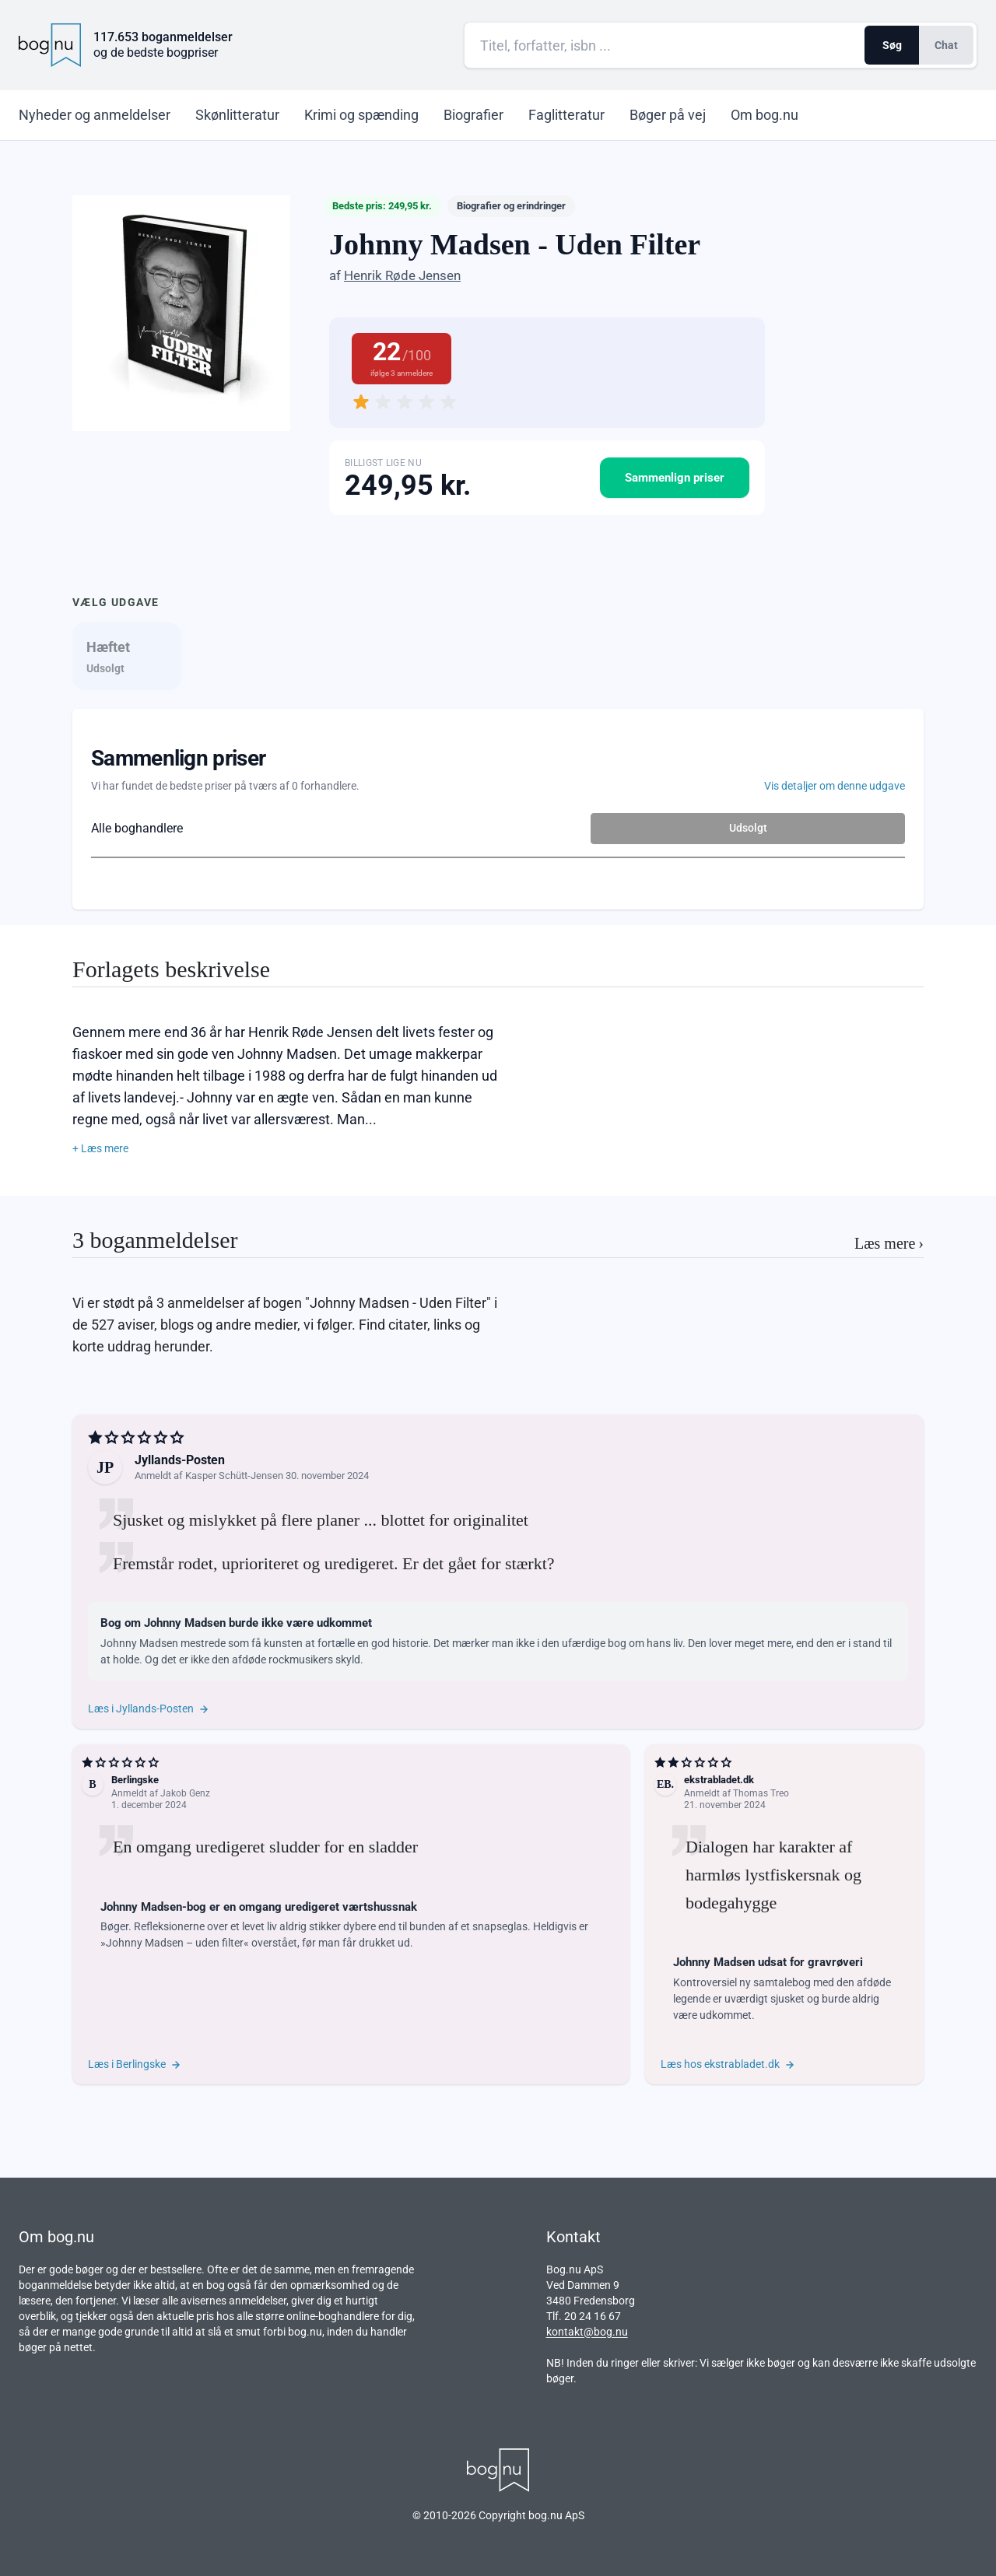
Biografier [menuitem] (473, 115)
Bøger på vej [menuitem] (668, 115)
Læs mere (889, 1243)
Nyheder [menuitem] (94, 115)
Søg (892, 45)
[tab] (126, 656)
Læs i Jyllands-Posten (148, 1708)
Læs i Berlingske (134, 2064)
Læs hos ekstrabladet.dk (728, 2064)
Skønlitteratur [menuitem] (237, 115)
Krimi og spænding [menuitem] (361, 115)
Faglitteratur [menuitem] (566, 115)
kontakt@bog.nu (587, 2331)
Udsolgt (748, 828)
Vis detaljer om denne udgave (834, 786)
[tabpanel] (498, 809)
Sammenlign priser (674, 478)
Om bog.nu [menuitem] (764, 115)
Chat (946, 45)
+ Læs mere (100, 1148)
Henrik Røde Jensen (402, 275)
